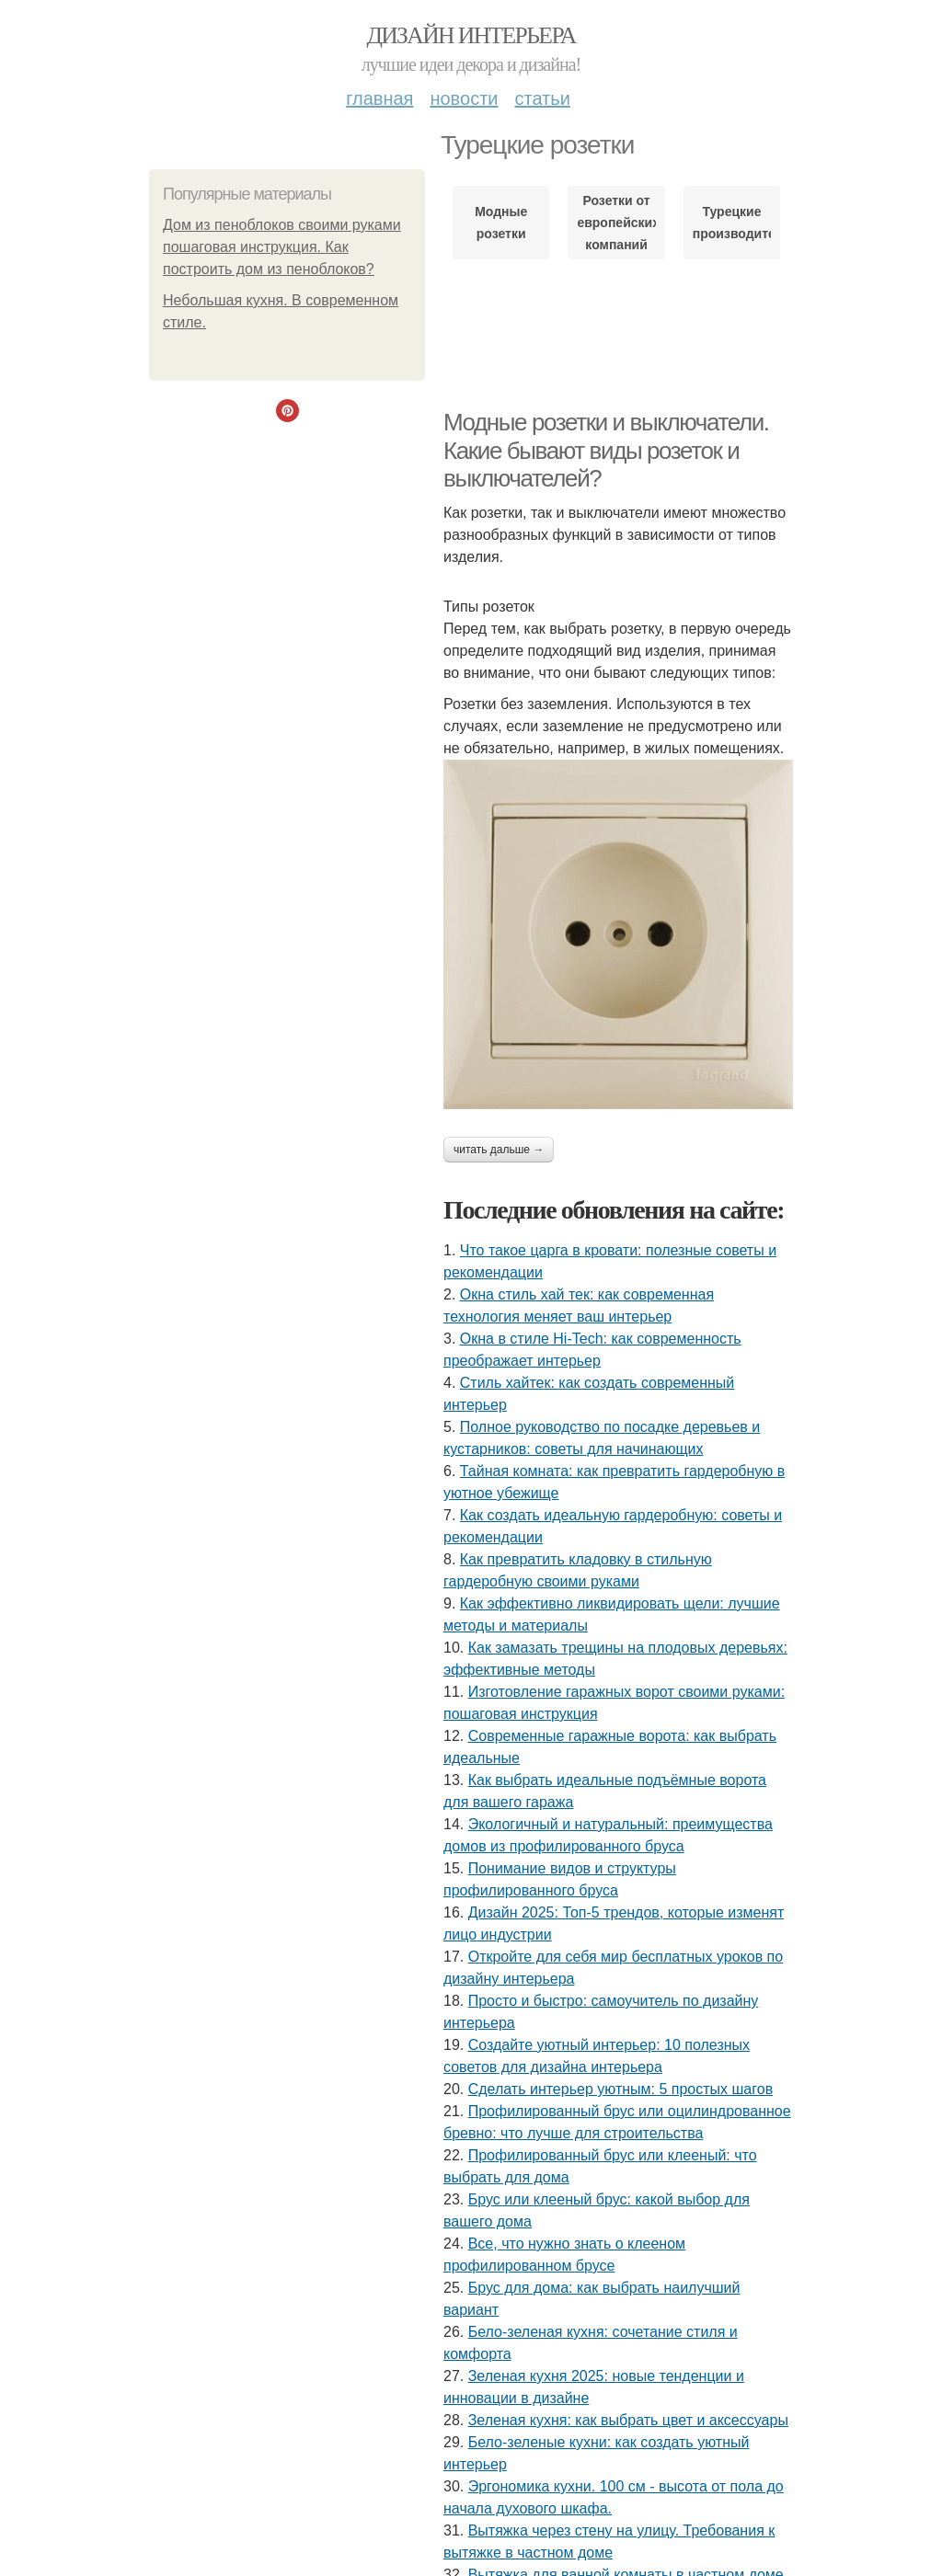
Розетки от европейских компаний (616, 222)
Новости (464, 98)
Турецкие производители (732, 222)
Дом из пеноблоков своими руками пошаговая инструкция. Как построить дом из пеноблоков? (282, 247)
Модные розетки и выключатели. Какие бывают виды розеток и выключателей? (606, 450)
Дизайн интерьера (470, 35)
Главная (379, 98)
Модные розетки (501, 222)
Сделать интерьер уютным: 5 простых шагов (620, 2089)
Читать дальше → (499, 1149)
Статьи (541, 98)
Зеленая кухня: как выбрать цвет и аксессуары (628, 2420)
